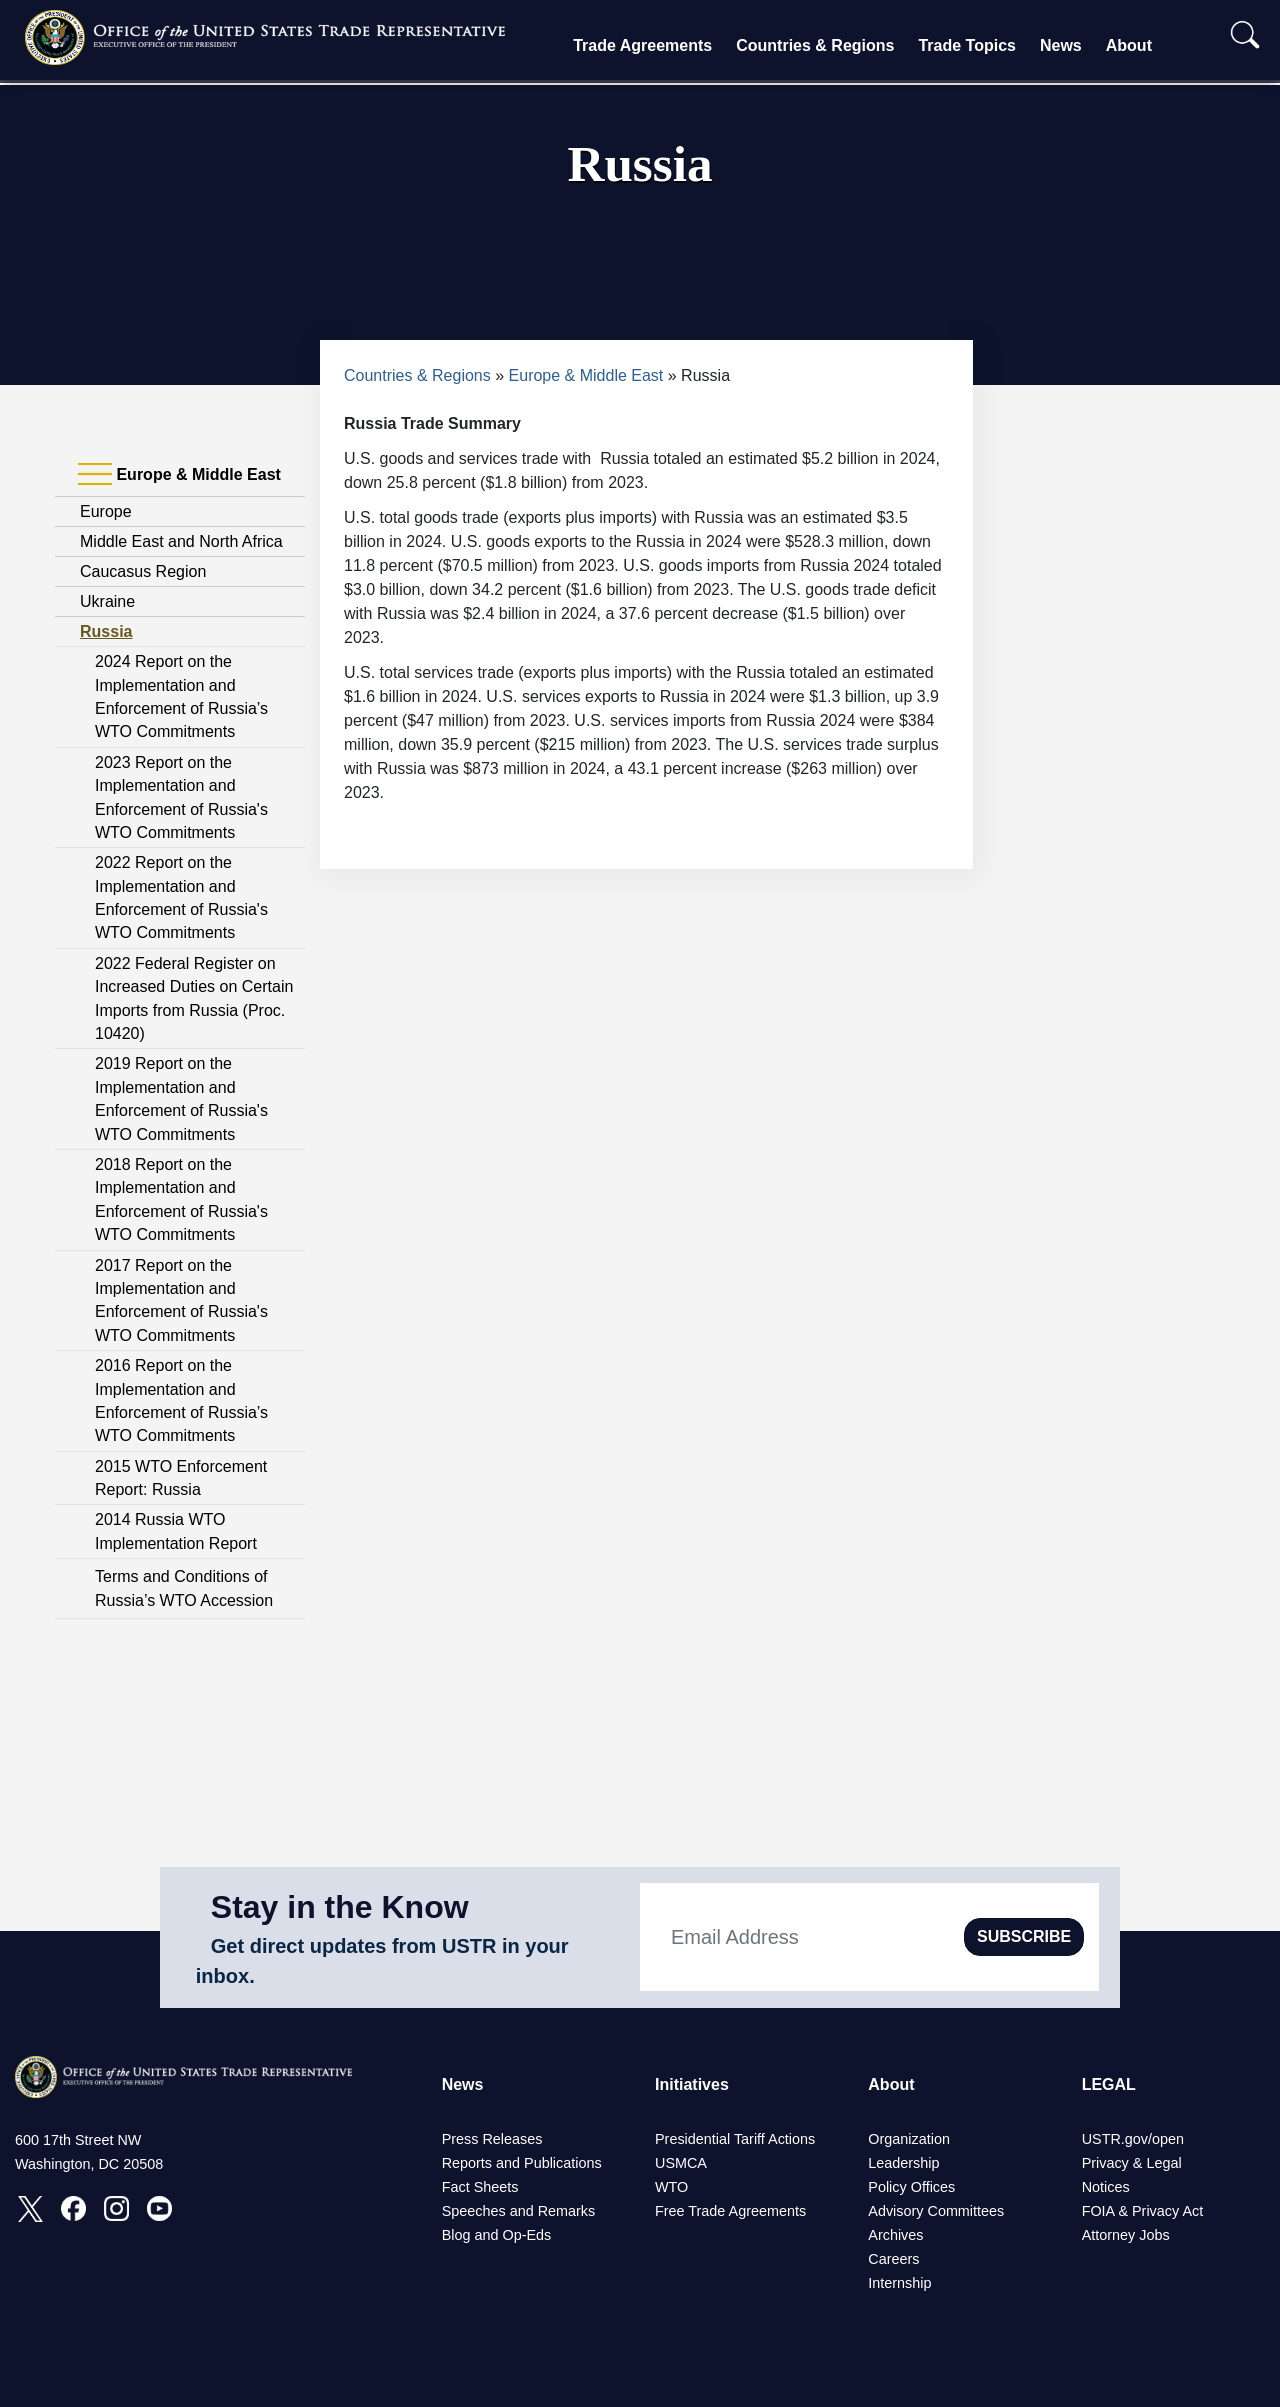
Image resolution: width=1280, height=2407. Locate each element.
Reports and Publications (522, 2163)
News (1061, 45)
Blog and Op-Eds (497, 2235)
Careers (893, 2259)
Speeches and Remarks (519, 2211)
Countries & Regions (815, 45)
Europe (106, 511)
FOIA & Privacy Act (1143, 2211)
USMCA (681, 2163)
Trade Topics (967, 45)
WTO (671, 2187)
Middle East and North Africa (181, 541)
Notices (1106, 2187)
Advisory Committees (936, 2211)
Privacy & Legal (1132, 2163)
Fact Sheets (480, 2187)
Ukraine (107, 601)
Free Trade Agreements (730, 2211)
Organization (909, 2139)
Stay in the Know (340, 1907)
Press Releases (492, 2139)
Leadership (903, 2163)
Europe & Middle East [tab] (179, 475)
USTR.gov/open (1133, 2139)
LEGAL (1109, 2084)
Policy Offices (911, 2187)
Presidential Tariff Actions (735, 2139)
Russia (106, 631)
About (1129, 45)
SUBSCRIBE (1024, 1936)
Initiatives (692, 2084)
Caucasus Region (143, 571)
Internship (899, 2283)
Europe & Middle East (586, 375)
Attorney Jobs (1126, 2235)
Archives (895, 2235)
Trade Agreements (642, 45)
